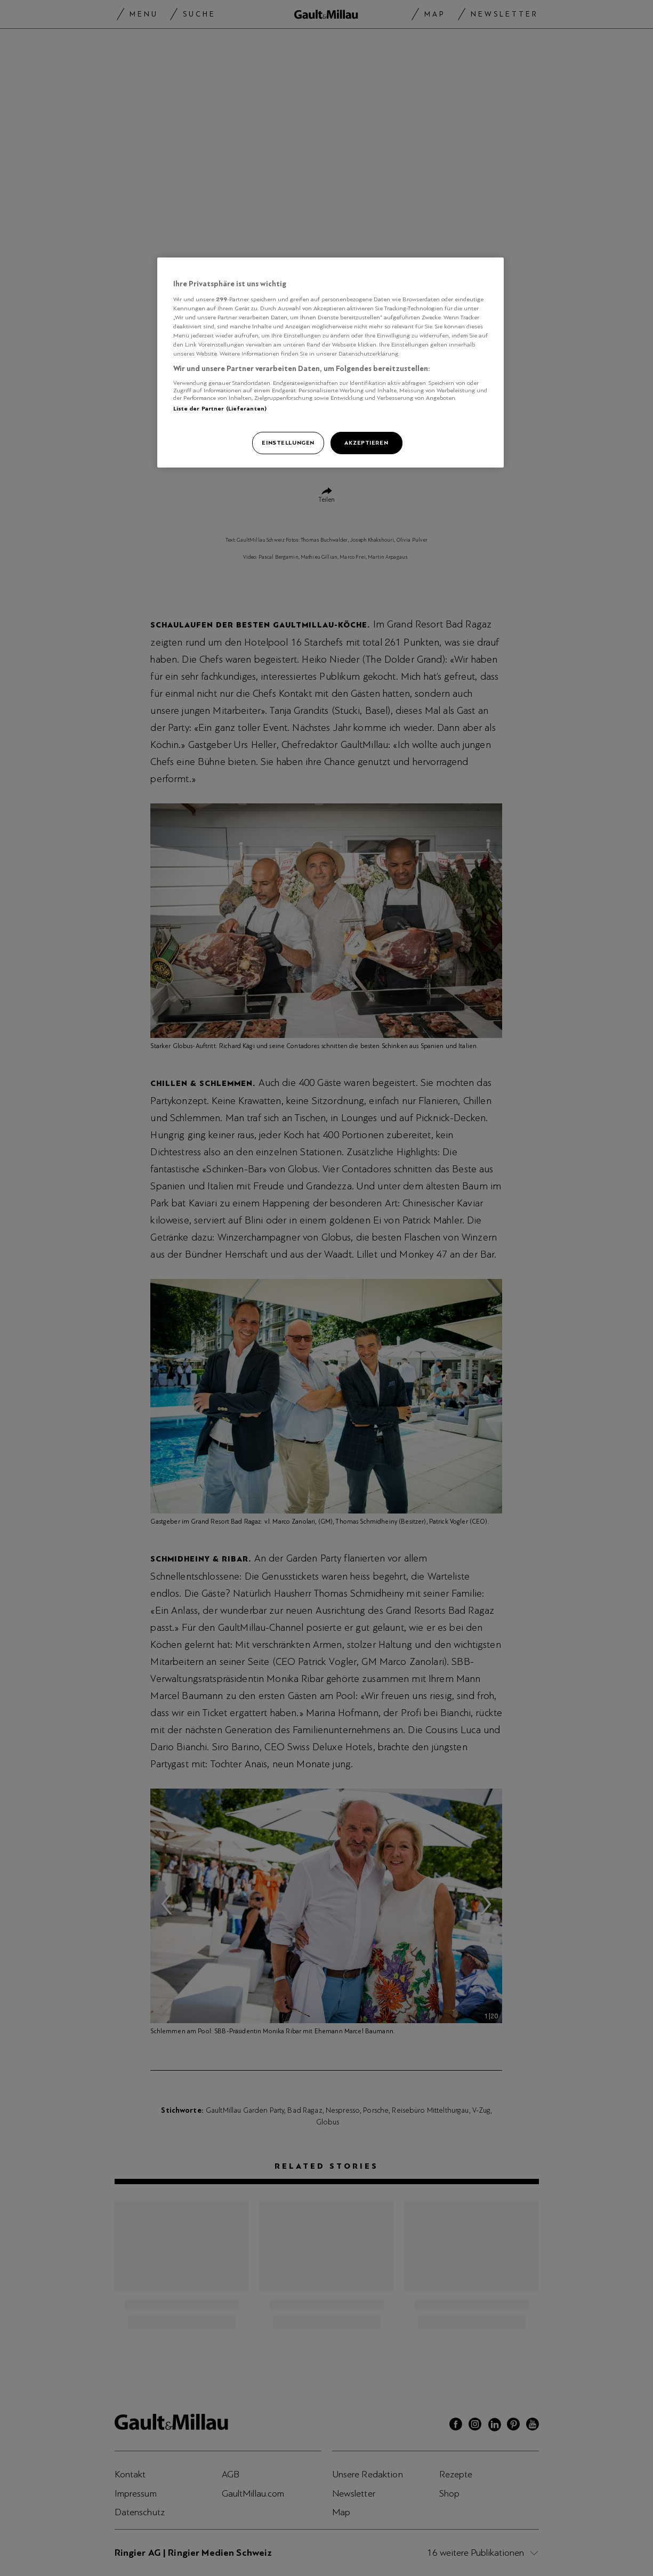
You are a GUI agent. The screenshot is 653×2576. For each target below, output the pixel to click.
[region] (330, 362)
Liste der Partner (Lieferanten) (220, 408)
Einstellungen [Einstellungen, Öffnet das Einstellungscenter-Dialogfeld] (288, 442)
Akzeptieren (366, 442)
